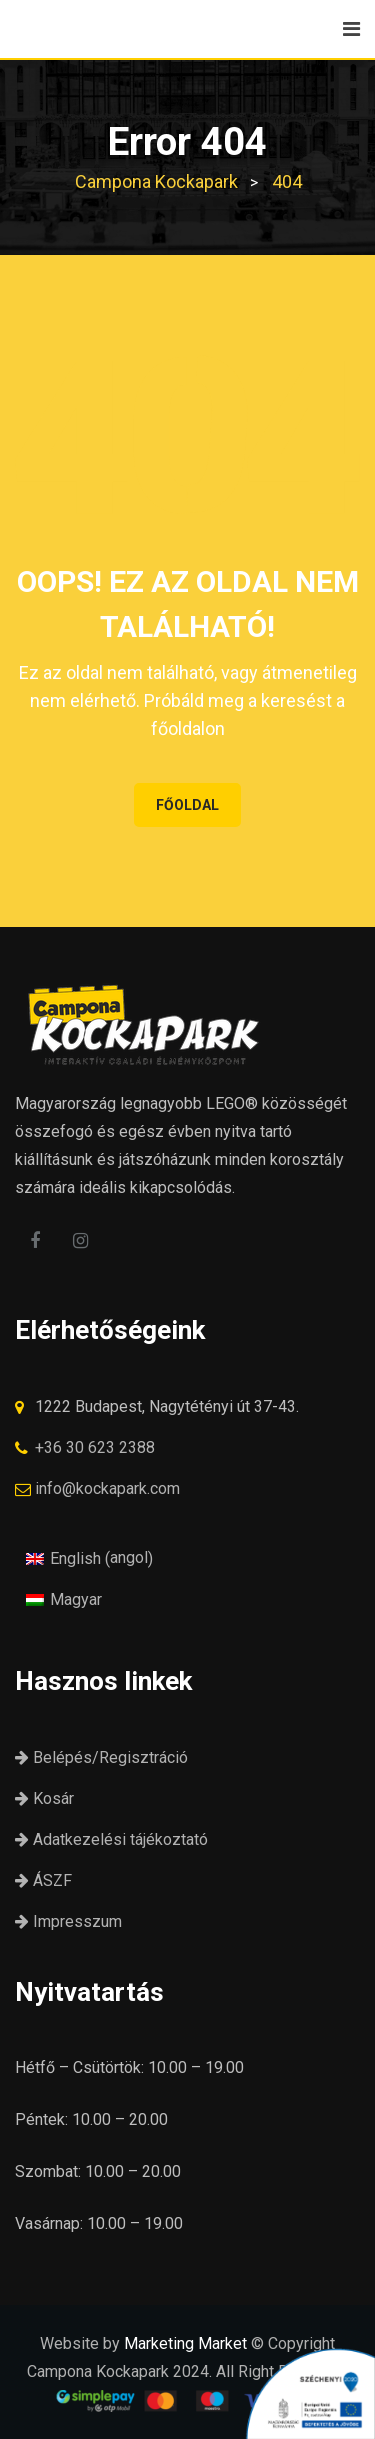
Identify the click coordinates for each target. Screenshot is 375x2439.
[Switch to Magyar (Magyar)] (64, 1599)
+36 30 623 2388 (95, 1447)
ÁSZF (43, 1880)
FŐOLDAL (187, 805)
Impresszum (68, 1921)
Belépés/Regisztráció (101, 1757)
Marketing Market (185, 2343)
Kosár (44, 1798)
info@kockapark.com (107, 1488)
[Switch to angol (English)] (89, 1558)
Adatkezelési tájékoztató (111, 1839)
